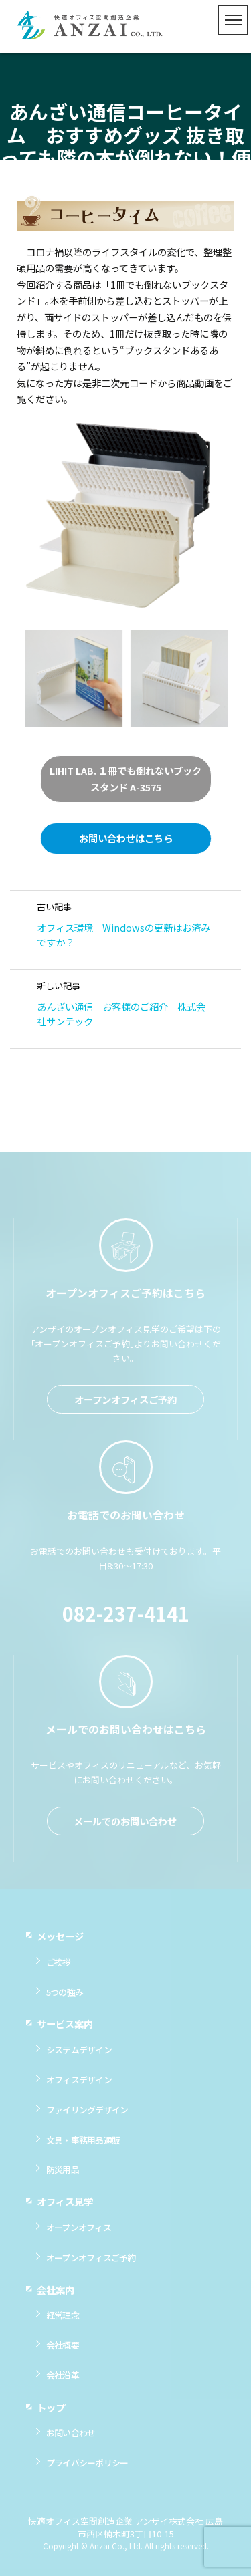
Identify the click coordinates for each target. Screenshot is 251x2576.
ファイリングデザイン (87, 2117)
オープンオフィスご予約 (125, 1407)
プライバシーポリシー (87, 2470)
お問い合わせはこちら (126, 838)
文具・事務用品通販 (83, 2146)
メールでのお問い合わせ (125, 1828)
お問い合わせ (70, 2440)
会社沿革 (62, 2382)
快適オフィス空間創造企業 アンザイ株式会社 (90, 27)
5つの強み (64, 1998)
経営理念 (62, 2322)
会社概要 (62, 2352)
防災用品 (62, 2176)
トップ (51, 2414)
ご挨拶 (58, 1969)
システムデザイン (79, 2057)
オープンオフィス (78, 2234)
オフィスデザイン (79, 2087)
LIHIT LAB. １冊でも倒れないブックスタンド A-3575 (125, 778)
